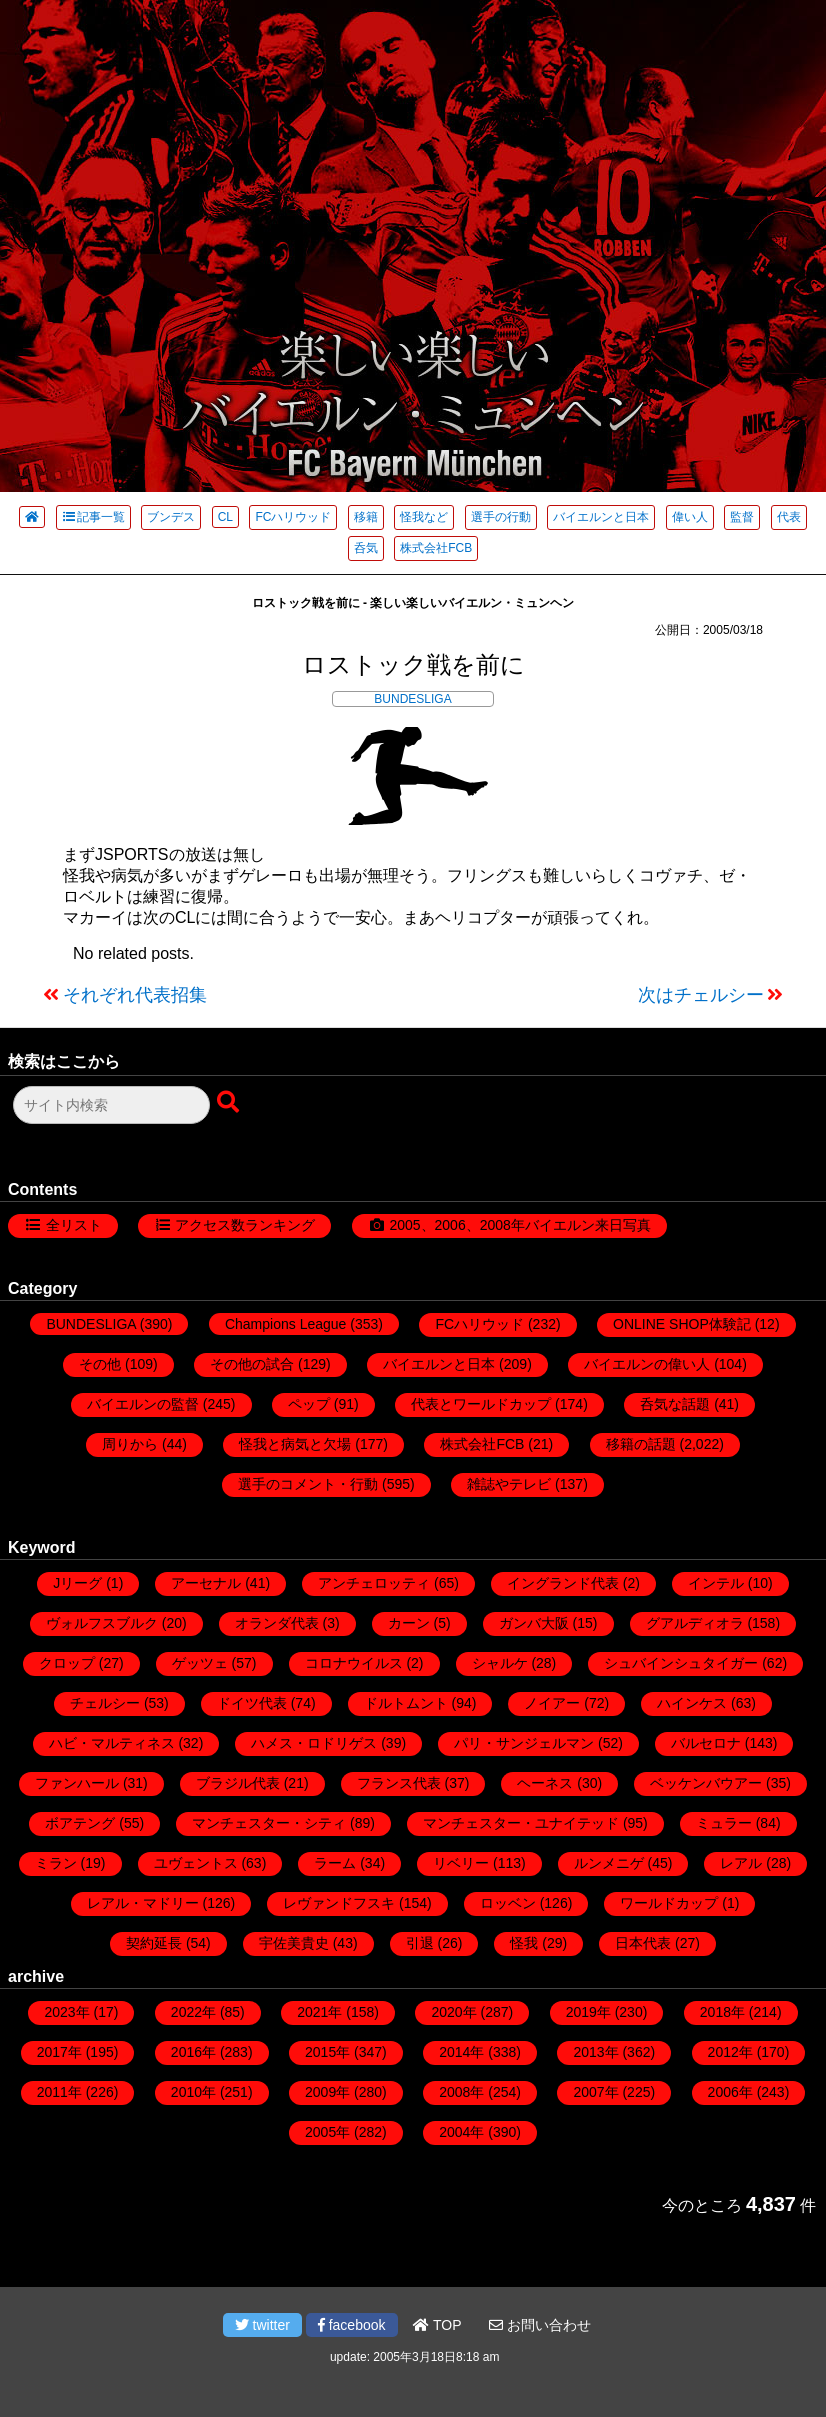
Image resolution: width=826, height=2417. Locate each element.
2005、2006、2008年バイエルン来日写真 (519, 1225)
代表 (789, 517)
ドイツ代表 (252, 1703)
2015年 (327, 2052)
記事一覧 (93, 517)
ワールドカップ (669, 1903)
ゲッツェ (200, 1663)
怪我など (424, 517)
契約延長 (154, 1943)
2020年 (453, 2012)
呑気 (366, 548)
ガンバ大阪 (534, 1623)
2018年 (722, 2012)
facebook (352, 2325)
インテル (716, 1583)
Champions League (285, 1324)
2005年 (327, 2132)
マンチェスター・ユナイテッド (521, 1823)
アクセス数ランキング (245, 1225)
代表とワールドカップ (481, 1404)
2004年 (461, 2132)
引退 (420, 1943)
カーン (409, 1623)
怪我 (524, 1943)
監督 (742, 517)
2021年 (319, 2012)
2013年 (595, 2052)
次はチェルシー (701, 995)
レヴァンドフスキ (339, 1903)
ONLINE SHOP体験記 (682, 1324)
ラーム (335, 1863)
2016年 (193, 2052)
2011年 (59, 2092)
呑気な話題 (675, 1404)
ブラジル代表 (238, 1783)
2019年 (588, 2012)
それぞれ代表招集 (135, 995)
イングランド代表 (563, 1583)
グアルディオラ (695, 1623)
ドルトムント (406, 1703)
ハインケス (692, 1703)
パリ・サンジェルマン (524, 1743)
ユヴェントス (196, 1863)
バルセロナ (706, 1743)
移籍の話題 (641, 1444)
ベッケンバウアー (706, 1783)
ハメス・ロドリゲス (314, 1743)
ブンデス (171, 517)
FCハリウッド (293, 517)
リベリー (461, 1863)
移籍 (366, 517)
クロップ (67, 1663)
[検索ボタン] (230, 1103)
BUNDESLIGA (412, 699)
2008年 (461, 2092)
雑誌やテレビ (509, 1484)
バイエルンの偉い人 (647, 1364)
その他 (100, 1364)
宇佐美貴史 (294, 1943)
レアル (741, 1863)
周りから (130, 1444)
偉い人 (690, 517)
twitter (262, 2325)
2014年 (461, 2052)
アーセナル (206, 1583)
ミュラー (724, 1823)
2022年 (193, 2012)
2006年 (730, 2092)
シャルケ (500, 1663)
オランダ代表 (277, 1623)
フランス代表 (399, 1783)
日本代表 (643, 1943)
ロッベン (508, 1903)
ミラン (56, 1863)
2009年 (327, 2092)
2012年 (730, 2052)
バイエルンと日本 (601, 517)
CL (225, 517)
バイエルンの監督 (143, 1404)
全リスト (74, 1225)
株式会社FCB (436, 548)
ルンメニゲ (609, 1863)
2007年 (595, 2092)
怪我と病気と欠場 (295, 1444)
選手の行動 (501, 517)
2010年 (193, 2092)
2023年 (66, 2012)
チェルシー (105, 1703)
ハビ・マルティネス (112, 1743)
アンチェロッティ (374, 1583)
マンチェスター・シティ (269, 1823)
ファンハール (77, 1783)
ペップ (309, 1404)
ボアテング (80, 1823)
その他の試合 (252, 1364)
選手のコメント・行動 (308, 1484)
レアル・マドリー (143, 1903)
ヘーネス (545, 1783)
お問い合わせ (540, 2325)
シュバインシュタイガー (681, 1663)
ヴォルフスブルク (102, 1623)
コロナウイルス (354, 1663)
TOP (437, 2325)
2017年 (59, 2052)
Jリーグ (77, 1583)
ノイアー (552, 1703)
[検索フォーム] (111, 1105)
